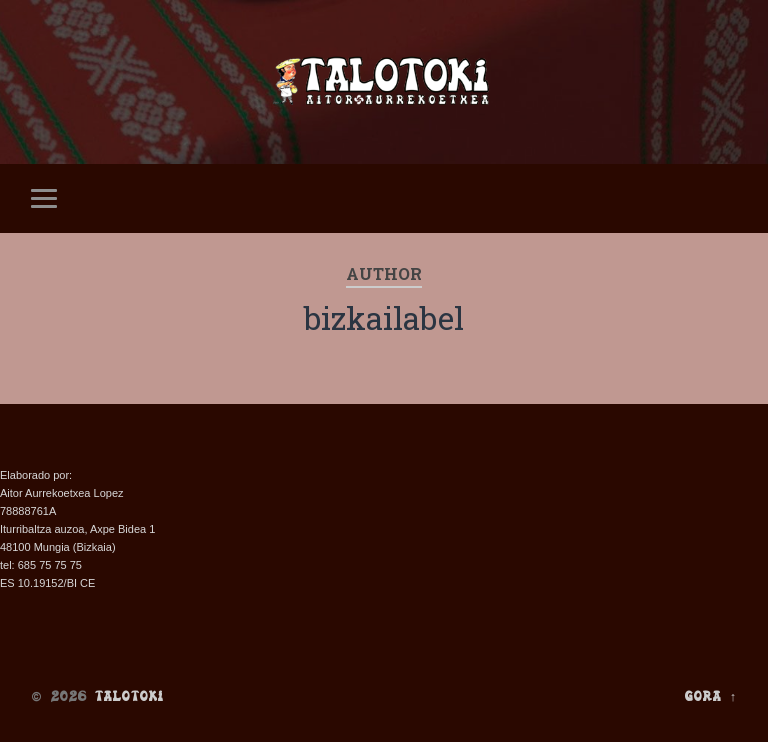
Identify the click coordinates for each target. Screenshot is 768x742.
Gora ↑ (711, 696)
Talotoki (129, 696)
